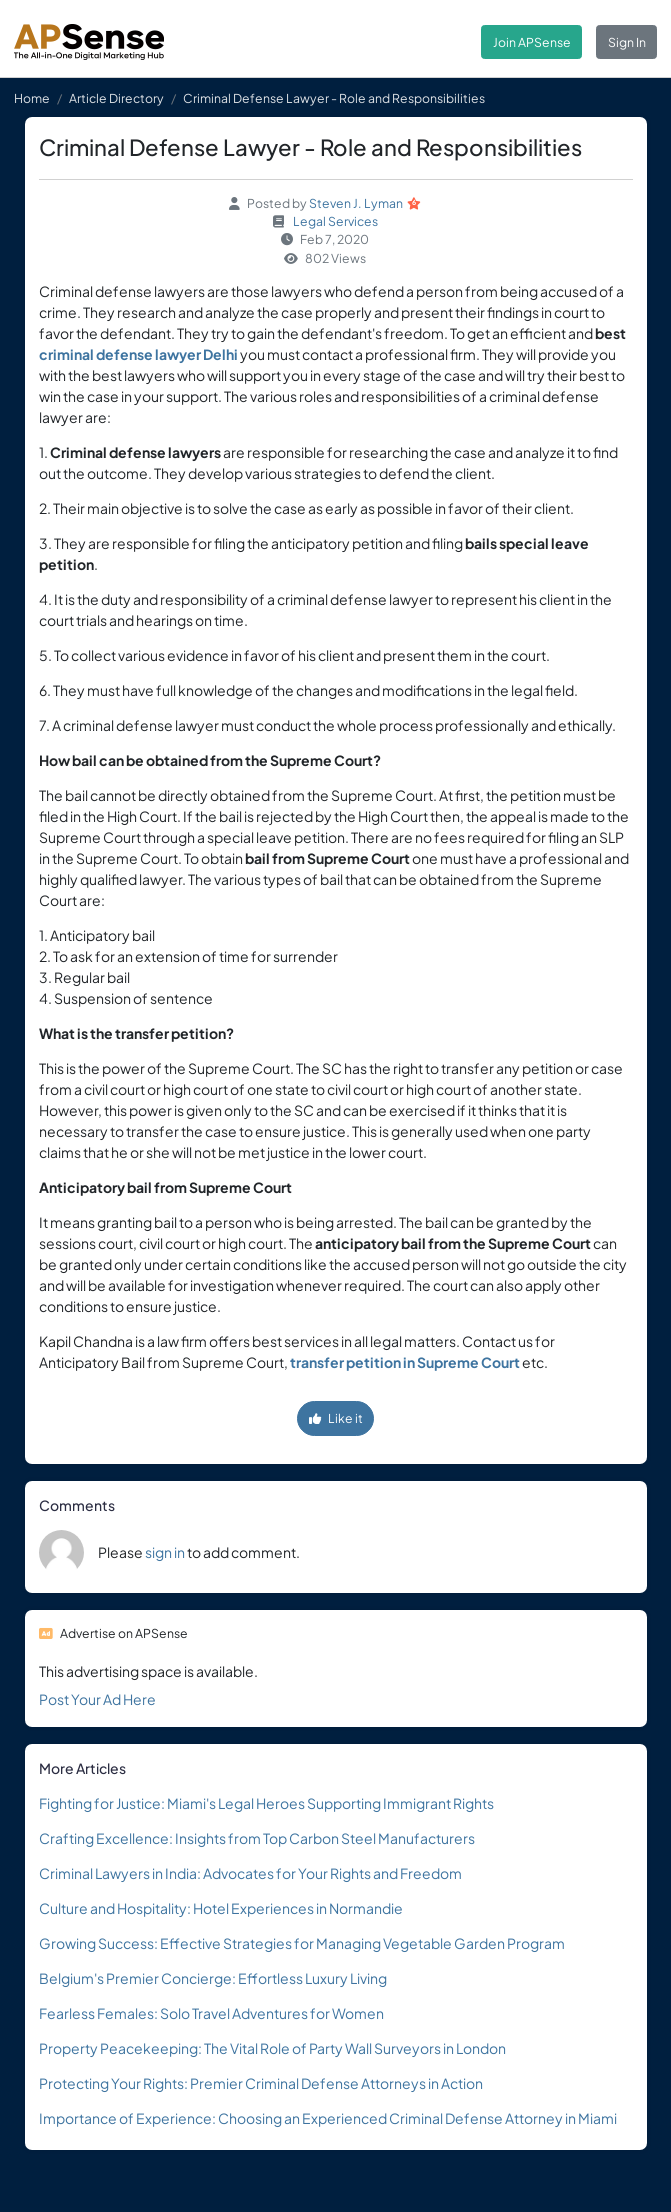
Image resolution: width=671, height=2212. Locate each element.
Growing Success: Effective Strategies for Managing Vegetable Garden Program (302, 1943)
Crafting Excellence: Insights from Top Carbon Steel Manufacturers (257, 1838)
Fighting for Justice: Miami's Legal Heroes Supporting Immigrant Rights (266, 1803)
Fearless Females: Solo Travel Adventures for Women (211, 2013)
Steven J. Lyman (356, 203)
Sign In (627, 42)
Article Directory (116, 98)
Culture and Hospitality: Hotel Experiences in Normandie (221, 1908)
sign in (165, 1552)
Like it (336, 1418)
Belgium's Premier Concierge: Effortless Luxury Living (213, 1978)
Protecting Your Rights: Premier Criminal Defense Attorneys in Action (261, 2083)
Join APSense (532, 42)
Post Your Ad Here (97, 1699)
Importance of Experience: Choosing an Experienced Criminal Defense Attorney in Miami (328, 2118)
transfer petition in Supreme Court (405, 1362)
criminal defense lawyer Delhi (138, 354)
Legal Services (335, 221)
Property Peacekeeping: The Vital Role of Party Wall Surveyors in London (272, 2048)
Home (32, 98)
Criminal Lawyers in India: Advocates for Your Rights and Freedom (250, 1873)
